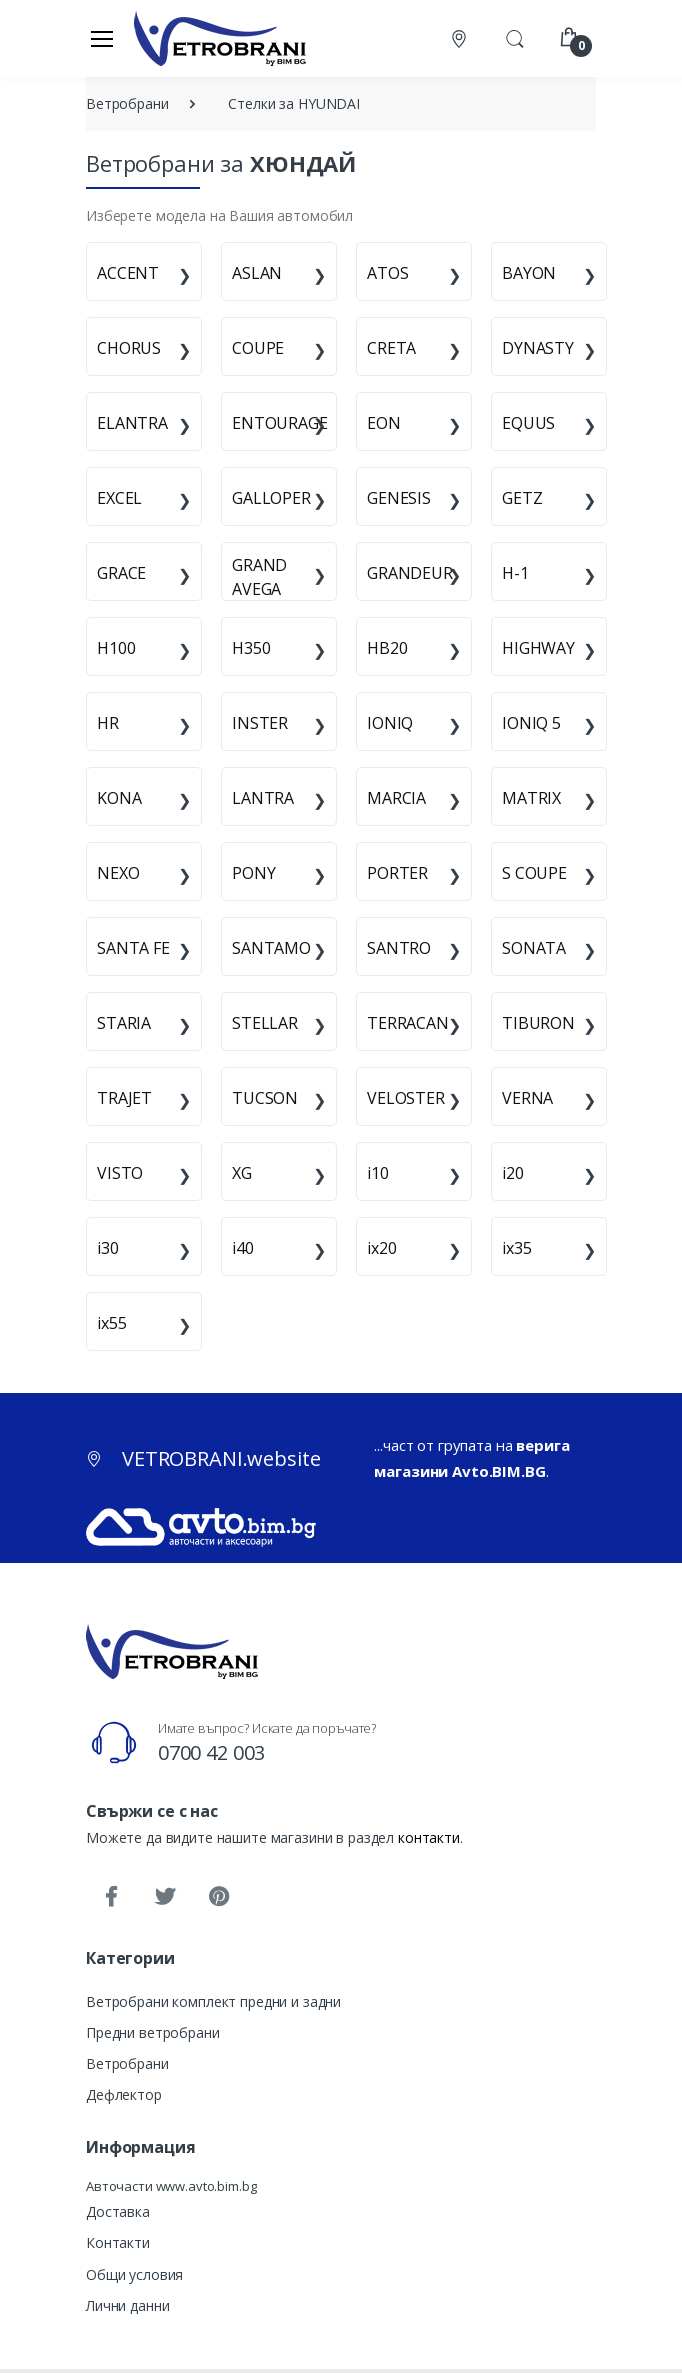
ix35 (516, 1248)
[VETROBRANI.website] (220, 38)
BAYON (529, 273)
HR (108, 723)
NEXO (118, 873)
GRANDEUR (410, 573)
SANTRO (399, 948)
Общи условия (134, 2274)
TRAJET (124, 1098)
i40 (243, 1248)
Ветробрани (127, 2063)
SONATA (534, 948)
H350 (251, 648)
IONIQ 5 (531, 723)
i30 (108, 1248)
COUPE (258, 348)
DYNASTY (538, 348)
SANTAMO (271, 948)
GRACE (121, 573)
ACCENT (128, 273)
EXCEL (119, 498)
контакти (429, 1837)
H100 (116, 648)
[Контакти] (461, 38)
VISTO (120, 1173)
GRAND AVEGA (259, 577)
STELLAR (265, 1023)
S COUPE (534, 873)
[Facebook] (111, 1897)
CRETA (391, 348)
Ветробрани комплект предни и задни (213, 2001)
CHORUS (129, 348)
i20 (513, 1173)
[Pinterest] (219, 1897)
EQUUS (528, 423)
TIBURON (538, 1023)
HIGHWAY (538, 648)
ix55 (111, 1323)
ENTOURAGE (280, 423)
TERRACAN (408, 1023)
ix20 (381, 1248)
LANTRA (263, 798)
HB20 (387, 648)
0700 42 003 (211, 1752)
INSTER (260, 723)
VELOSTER (406, 1098)
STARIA (124, 1023)
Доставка (118, 2211)
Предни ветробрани (153, 2032)
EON (384, 423)
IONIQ (390, 723)
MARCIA (396, 798)
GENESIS (399, 498)
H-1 (515, 573)
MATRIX (531, 798)
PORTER (397, 873)
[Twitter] (165, 1897)
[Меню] (102, 38)
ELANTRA (132, 423)
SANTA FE (133, 948)
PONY (253, 873)
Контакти (118, 2242)
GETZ (522, 498)
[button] (515, 37)
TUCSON (265, 1098)
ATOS (387, 273)
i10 (378, 1173)
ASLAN (257, 273)
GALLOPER (271, 498)
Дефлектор (124, 2094)
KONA (119, 798)
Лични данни (127, 2305)
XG (242, 1173)
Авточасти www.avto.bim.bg (171, 2186)
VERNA (527, 1098)
